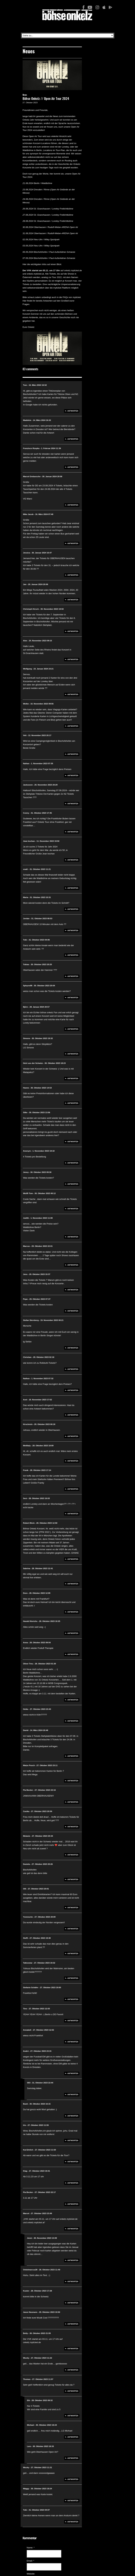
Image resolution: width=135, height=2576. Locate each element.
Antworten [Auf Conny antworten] (77, 781)
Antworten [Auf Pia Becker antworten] (77, 1695)
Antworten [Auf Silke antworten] (77, 1070)
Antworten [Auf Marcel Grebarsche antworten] (77, 478)
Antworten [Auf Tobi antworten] (77, 897)
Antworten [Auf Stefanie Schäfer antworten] (77, 1879)
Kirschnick (14, 1345)
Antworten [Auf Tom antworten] (77, 395)
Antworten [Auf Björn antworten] (77, 968)
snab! (11, 818)
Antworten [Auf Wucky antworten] (77, 2239)
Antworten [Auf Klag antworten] (77, 2059)
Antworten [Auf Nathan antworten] (77, 731)
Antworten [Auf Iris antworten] (77, 2017)
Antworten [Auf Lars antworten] (77, 2327)
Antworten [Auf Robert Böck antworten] (77, 1467)
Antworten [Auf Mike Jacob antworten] (77, 517)
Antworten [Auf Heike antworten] (77, 1618)
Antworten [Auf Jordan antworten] (77, 876)
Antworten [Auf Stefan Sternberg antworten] (77, 1269)
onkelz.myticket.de (57, 260)
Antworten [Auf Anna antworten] (77, 1555)
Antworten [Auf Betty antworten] (77, 2218)
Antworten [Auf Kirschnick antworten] (77, 1358)
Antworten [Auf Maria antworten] (77, 855)
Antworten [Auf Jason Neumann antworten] (77, 2197)
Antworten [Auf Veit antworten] (77, 710)
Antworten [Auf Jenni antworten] (77, 2133)
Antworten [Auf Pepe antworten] (77, 1232)
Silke (11, 1044)
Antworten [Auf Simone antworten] (77, 992)
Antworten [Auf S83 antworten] (77, 1971)
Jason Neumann (16, 2185)
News (9, 105)
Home (10, 2508)
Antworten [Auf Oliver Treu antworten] (77, 1597)
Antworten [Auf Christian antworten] (77, 1290)
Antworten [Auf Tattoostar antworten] (77, 1858)
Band (29, 2508)
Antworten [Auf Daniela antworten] (77, 1770)
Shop (37, 2508)
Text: (13, 2456)
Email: (15, 2430)
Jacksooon (14, 741)
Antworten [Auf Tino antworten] (77, 1900)
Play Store (126, 7)
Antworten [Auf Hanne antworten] (77, 1035)
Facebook (99, 7)
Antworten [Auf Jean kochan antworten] (77, 809)
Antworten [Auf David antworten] (77, 1650)
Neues (19, 2508)
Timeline (79, 2508)
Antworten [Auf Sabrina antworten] (77, 1488)
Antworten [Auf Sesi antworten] (77, 1428)
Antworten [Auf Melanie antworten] (77, 1745)
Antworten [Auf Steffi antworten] (77, 1837)
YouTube (105, 7)
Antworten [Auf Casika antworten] (77, 1720)
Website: (15, 2443)
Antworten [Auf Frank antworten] (77, 1403)
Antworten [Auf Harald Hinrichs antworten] (77, 1534)
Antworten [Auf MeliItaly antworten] (77, 1379)
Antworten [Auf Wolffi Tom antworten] (77, 1133)
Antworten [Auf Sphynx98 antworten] (77, 940)
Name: (15, 2417)
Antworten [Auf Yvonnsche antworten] (77, 1815)
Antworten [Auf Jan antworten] (77, 566)
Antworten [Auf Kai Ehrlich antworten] (77, 2038)
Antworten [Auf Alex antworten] (77, 619)
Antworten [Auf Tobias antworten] (77, 918)
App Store (119, 7)
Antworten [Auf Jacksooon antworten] (77, 756)
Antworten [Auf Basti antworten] (77, 1992)
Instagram (113, 7)
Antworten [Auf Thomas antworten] (77, 2260)
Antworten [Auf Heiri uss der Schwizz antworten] (77, 1014)
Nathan (12, 719)
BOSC (10, 2511)
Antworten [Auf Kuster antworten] (77, 2175)
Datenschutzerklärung (37, 2516)
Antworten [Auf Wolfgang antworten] (77, 654)
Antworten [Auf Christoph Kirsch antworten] (77, 594)
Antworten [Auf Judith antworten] (77, 1162)
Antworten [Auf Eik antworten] (77, 2285)
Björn (11, 949)
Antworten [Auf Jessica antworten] (77, 541)
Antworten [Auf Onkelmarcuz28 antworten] (77, 2154)
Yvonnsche (14, 1803)
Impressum (13, 2516)
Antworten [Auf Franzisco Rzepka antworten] (77, 444)
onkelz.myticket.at (15, 263)
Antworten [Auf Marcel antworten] (77, 2105)
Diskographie (63, 2508)
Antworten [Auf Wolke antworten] (77, 686)
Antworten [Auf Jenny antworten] (77, 1112)
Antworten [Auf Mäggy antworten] (77, 2370)
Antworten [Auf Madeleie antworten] (77, 419)
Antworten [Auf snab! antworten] (77, 834)
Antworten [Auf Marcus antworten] (77, 1186)
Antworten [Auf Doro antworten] (77, 1512)
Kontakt (47, 2508)
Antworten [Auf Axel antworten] (77, 1336)
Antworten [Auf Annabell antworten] (77, 1921)
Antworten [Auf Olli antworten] (77, 1794)
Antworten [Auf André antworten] (77, 1950)
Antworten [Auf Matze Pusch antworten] (77, 1674)
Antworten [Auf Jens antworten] (77, 1211)
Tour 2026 (21, 2511)
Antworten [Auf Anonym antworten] (77, 1091)
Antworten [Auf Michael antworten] (77, 2306)
